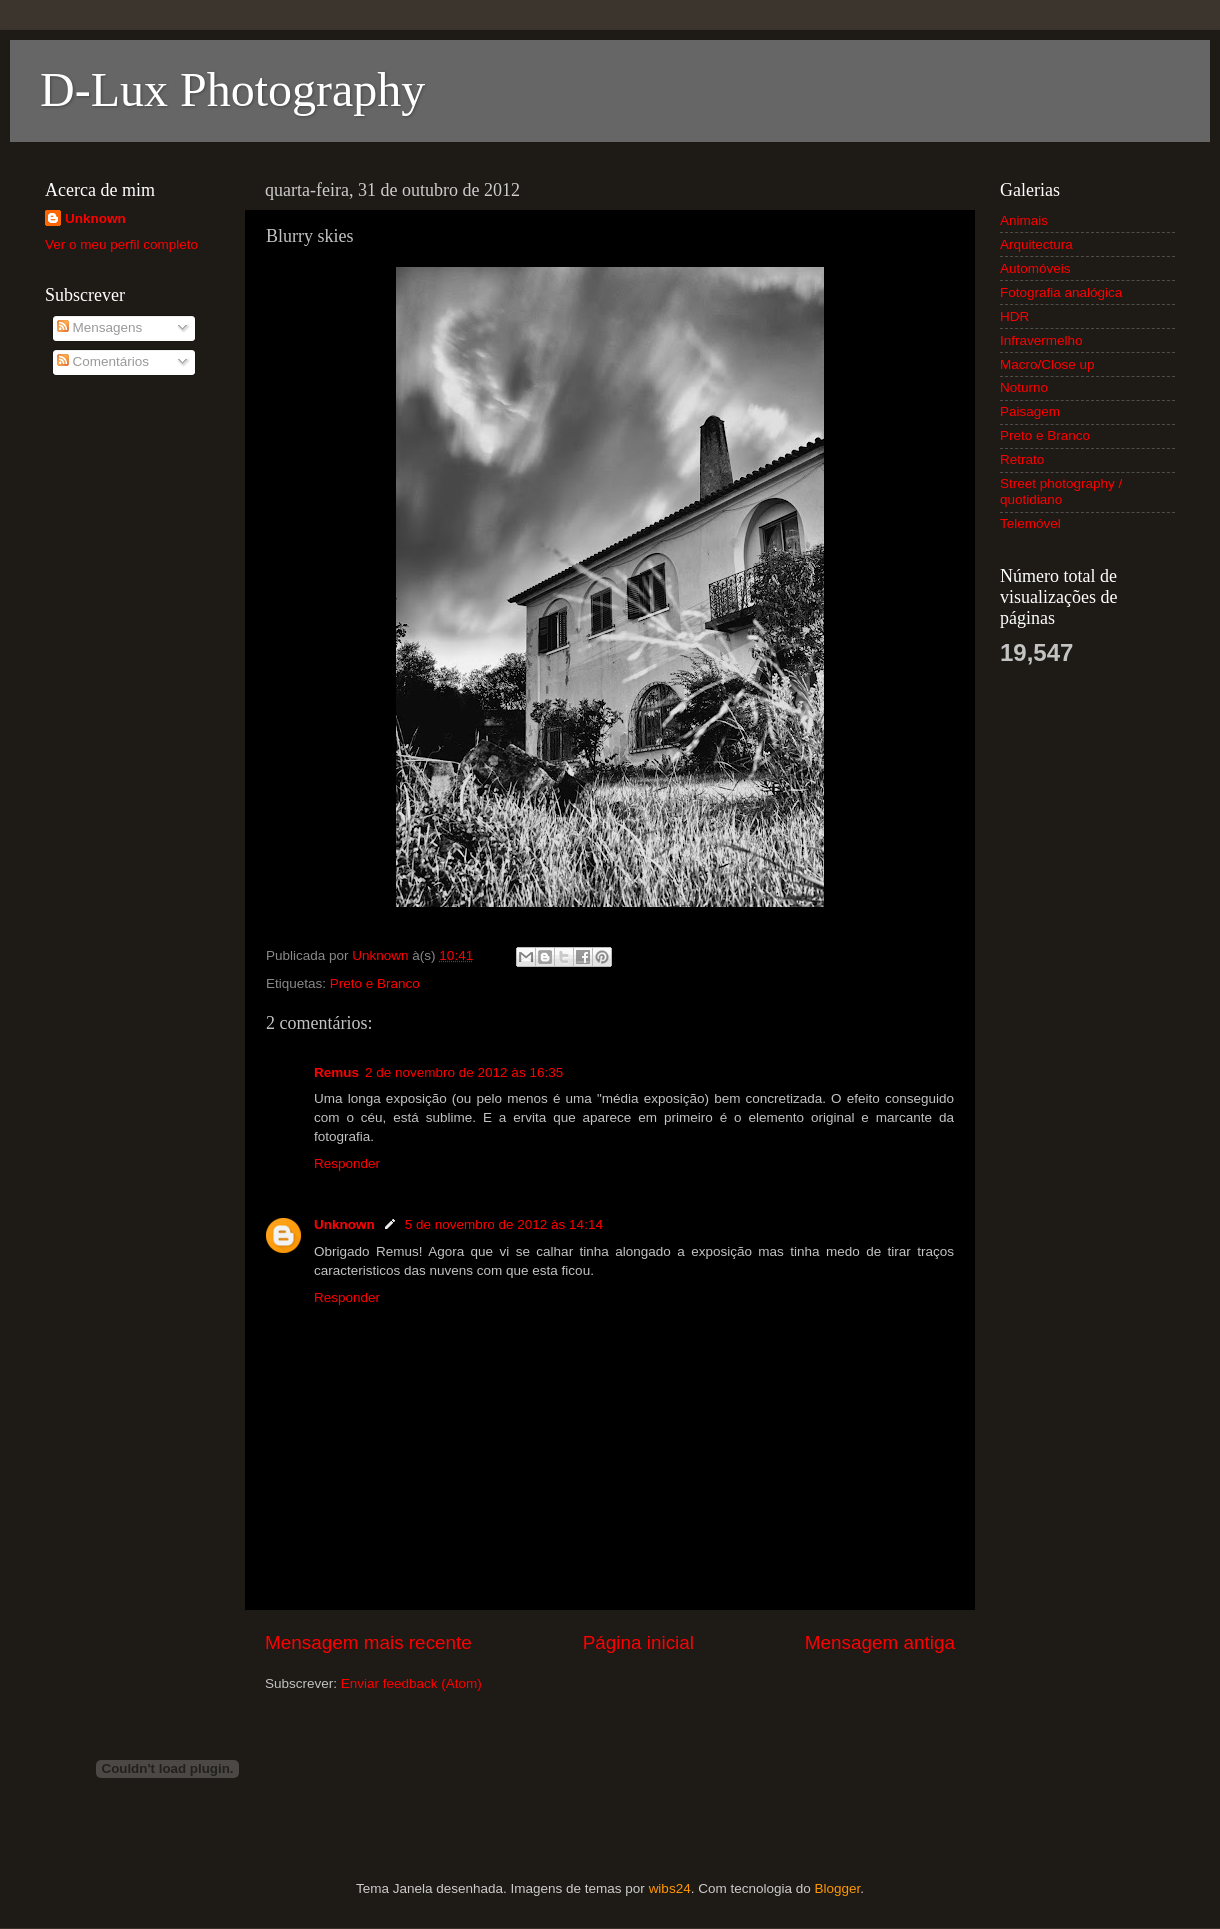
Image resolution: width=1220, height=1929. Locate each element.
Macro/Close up (1047, 364)
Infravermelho (1041, 340)
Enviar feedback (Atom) (411, 1683)
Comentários (103, 361)
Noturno (1024, 387)
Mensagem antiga (880, 1642)
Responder (347, 1163)
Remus (336, 1072)
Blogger (837, 1888)
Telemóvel (1030, 523)
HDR (1014, 316)
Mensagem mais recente (368, 1642)
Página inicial (638, 1642)
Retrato (1022, 459)
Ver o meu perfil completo (121, 244)
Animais (1024, 220)
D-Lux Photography (232, 89)
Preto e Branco (375, 983)
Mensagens (100, 327)
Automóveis (1035, 268)
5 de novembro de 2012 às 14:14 (504, 1224)
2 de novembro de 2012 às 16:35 (464, 1072)
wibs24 (670, 1888)
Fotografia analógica (1061, 292)
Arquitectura (1036, 244)
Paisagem (1030, 411)
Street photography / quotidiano (1061, 491)
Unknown (344, 1224)
